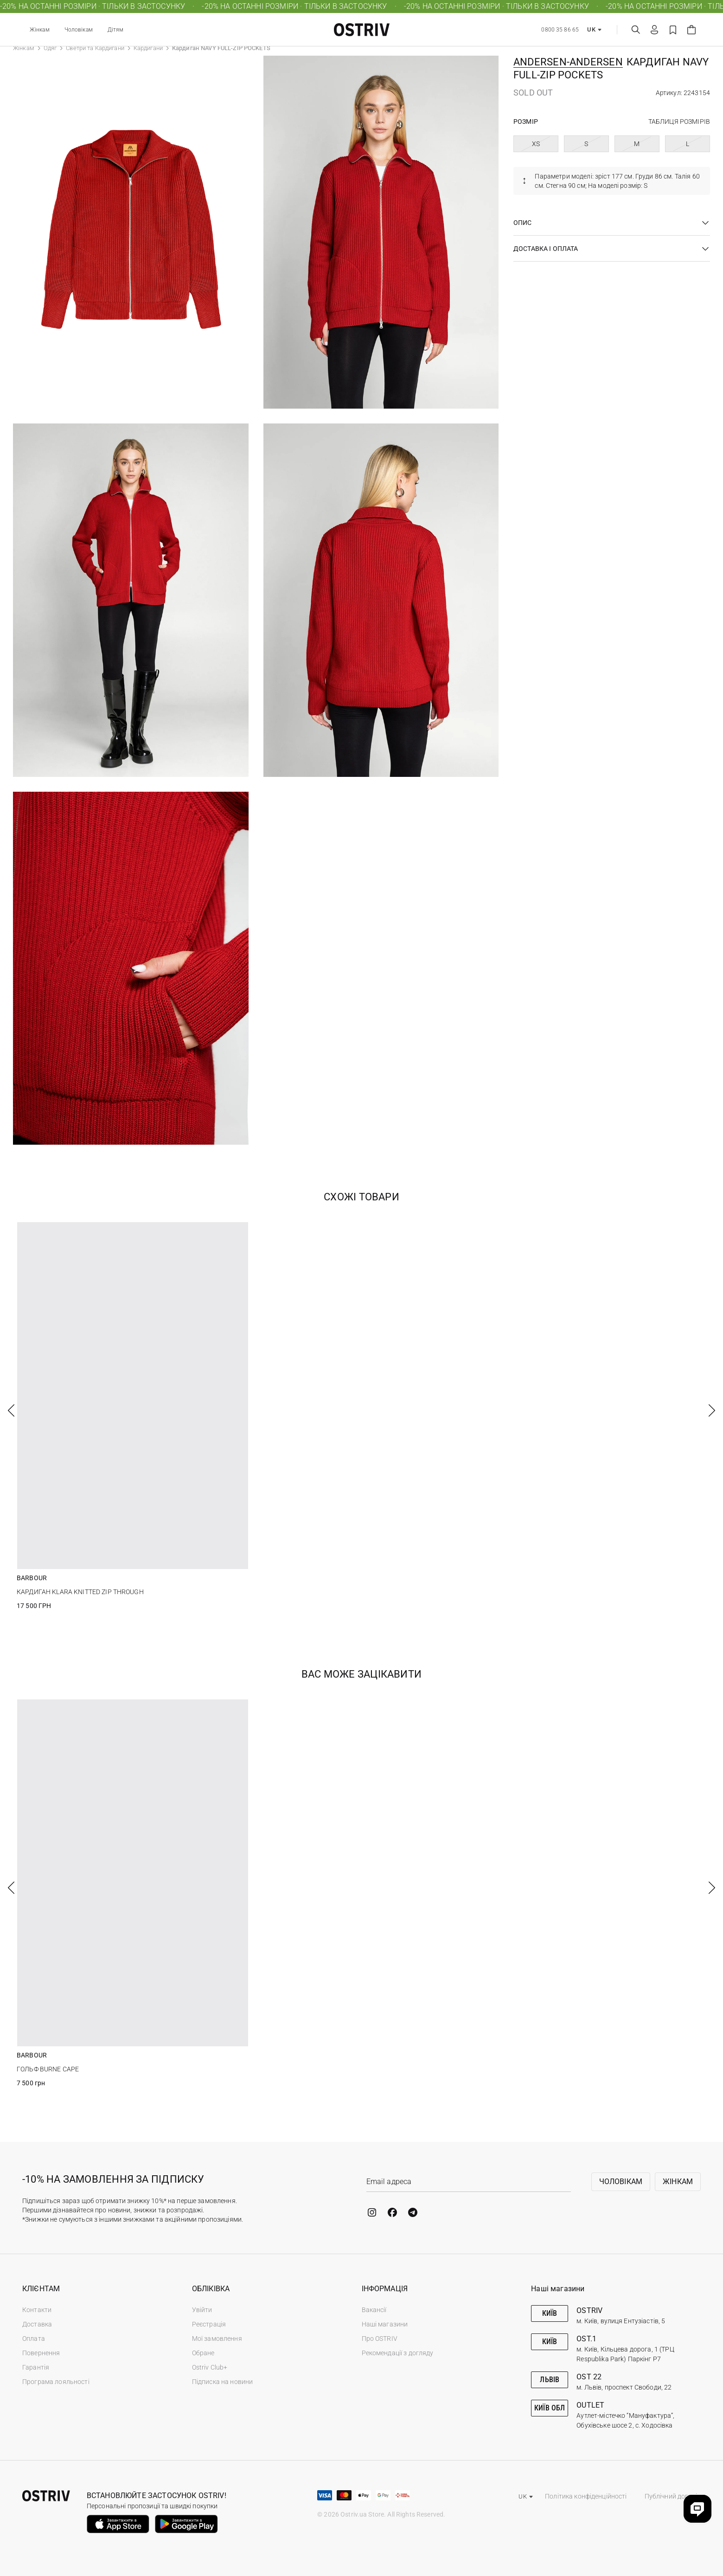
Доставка (37, 2324)
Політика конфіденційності (586, 2496)
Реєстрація (209, 2324)
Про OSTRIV (379, 2338)
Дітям (116, 29)
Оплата (33, 2338)
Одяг (50, 48)
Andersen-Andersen (568, 62)
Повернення (41, 2353)
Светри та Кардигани (95, 48)
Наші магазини (385, 2324)
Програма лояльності (56, 2381)
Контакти (36, 2309)
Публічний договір (673, 2496)
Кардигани (148, 48)
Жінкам (40, 29)
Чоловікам (78, 29)
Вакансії (374, 2309)
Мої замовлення (217, 2338)
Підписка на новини (222, 2381)
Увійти (202, 2309)
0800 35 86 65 (560, 29)
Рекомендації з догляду (398, 2353)
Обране (203, 2353)
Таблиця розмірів (679, 121)
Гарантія (35, 2367)
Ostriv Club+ (210, 2367)
